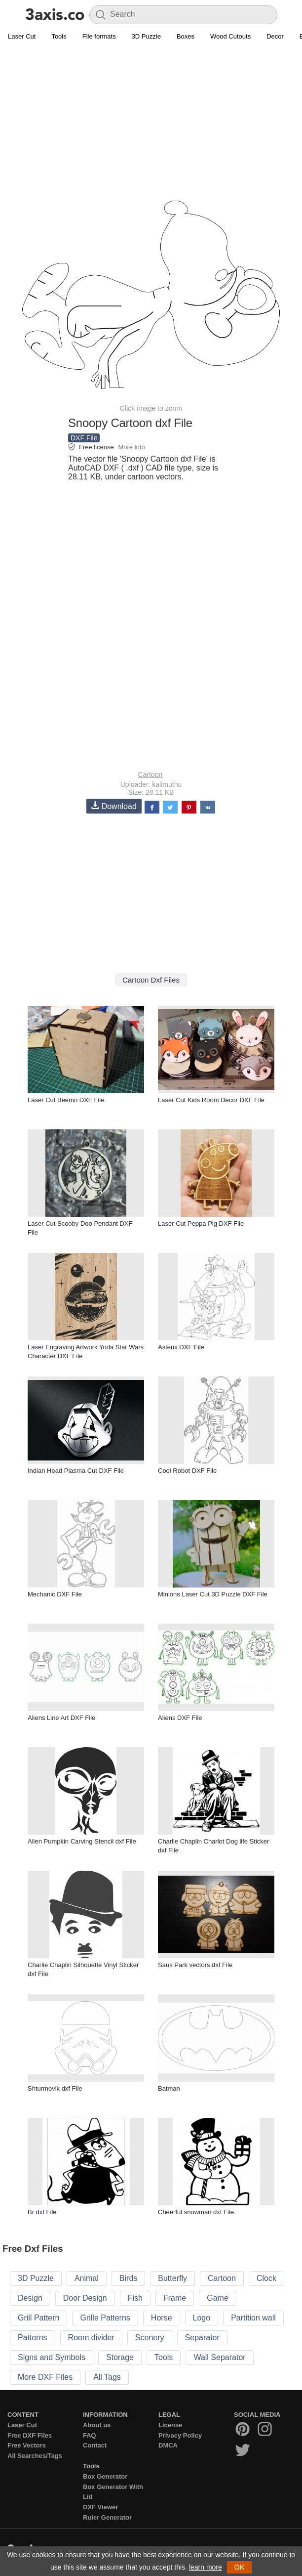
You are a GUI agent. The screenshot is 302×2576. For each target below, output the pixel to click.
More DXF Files (45, 2377)
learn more (205, 2567)
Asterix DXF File (181, 1347)
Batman (169, 2088)
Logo (202, 2318)
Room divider (91, 2337)
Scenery (149, 2337)
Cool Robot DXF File (187, 1470)
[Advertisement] (151, 116)
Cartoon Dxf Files (151, 980)
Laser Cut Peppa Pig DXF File (201, 1223)
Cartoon (150, 774)
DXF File (84, 438)
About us (97, 2425)
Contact (95, 2445)
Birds (128, 2278)
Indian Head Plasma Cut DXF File (76, 1470)
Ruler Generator (107, 2517)
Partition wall (253, 2318)
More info (131, 447)
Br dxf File (42, 2212)
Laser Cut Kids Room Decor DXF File (211, 1100)
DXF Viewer (100, 2507)
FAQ (89, 2435)
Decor (275, 36)
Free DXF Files (29, 2435)
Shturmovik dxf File (55, 2088)
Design (30, 2298)
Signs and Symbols (51, 2357)
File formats (99, 36)
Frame (174, 2298)
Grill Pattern (38, 2318)
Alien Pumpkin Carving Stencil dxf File (82, 1841)
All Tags (107, 2377)
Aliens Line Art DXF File (61, 1717)
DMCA (168, 2445)
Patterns (32, 2337)
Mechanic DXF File (55, 1594)
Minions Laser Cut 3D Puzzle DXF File (212, 1594)
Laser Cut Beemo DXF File (66, 1100)
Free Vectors (26, 2445)
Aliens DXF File (180, 1717)
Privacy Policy (180, 2435)
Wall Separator (219, 2357)
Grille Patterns (105, 2318)
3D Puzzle (146, 36)
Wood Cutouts (230, 36)
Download (114, 806)
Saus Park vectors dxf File (195, 1965)
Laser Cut (22, 36)
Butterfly (172, 2278)
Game (217, 2298)
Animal (87, 2278)
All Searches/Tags (34, 2455)
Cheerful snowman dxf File (196, 2212)
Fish (135, 2298)
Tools (58, 36)
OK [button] (239, 2567)
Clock (266, 2278)
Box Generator (105, 2476)
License (170, 2425)
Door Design (85, 2298)
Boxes (185, 36)
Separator (202, 2337)
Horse (161, 2318)
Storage (120, 2357)
